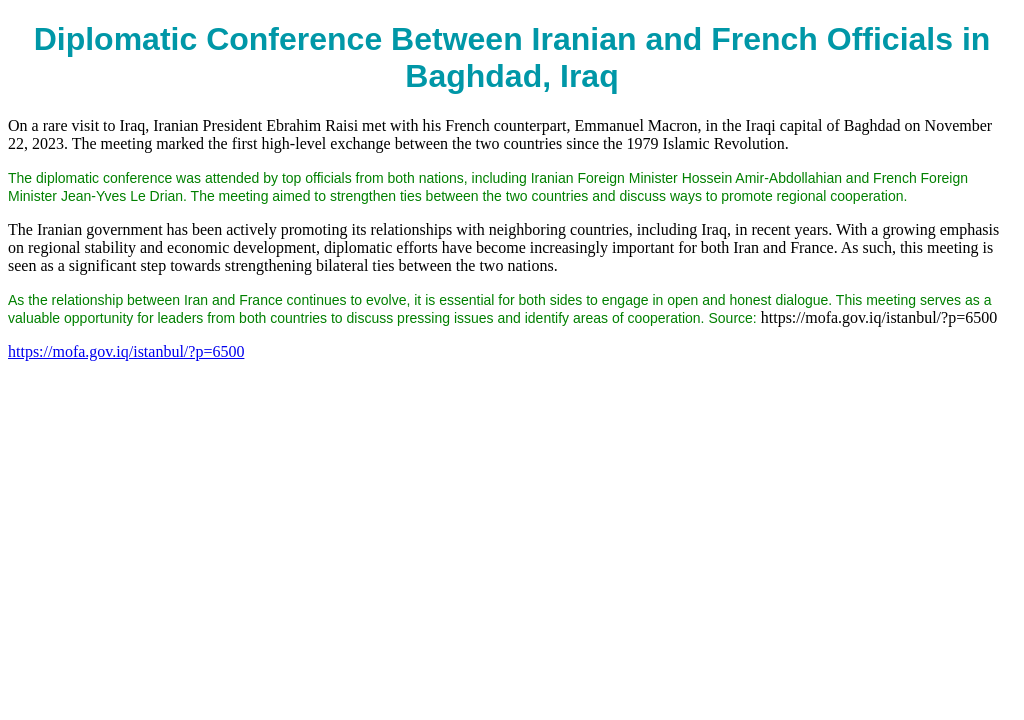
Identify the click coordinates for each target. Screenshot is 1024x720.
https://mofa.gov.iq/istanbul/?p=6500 (126, 351)
